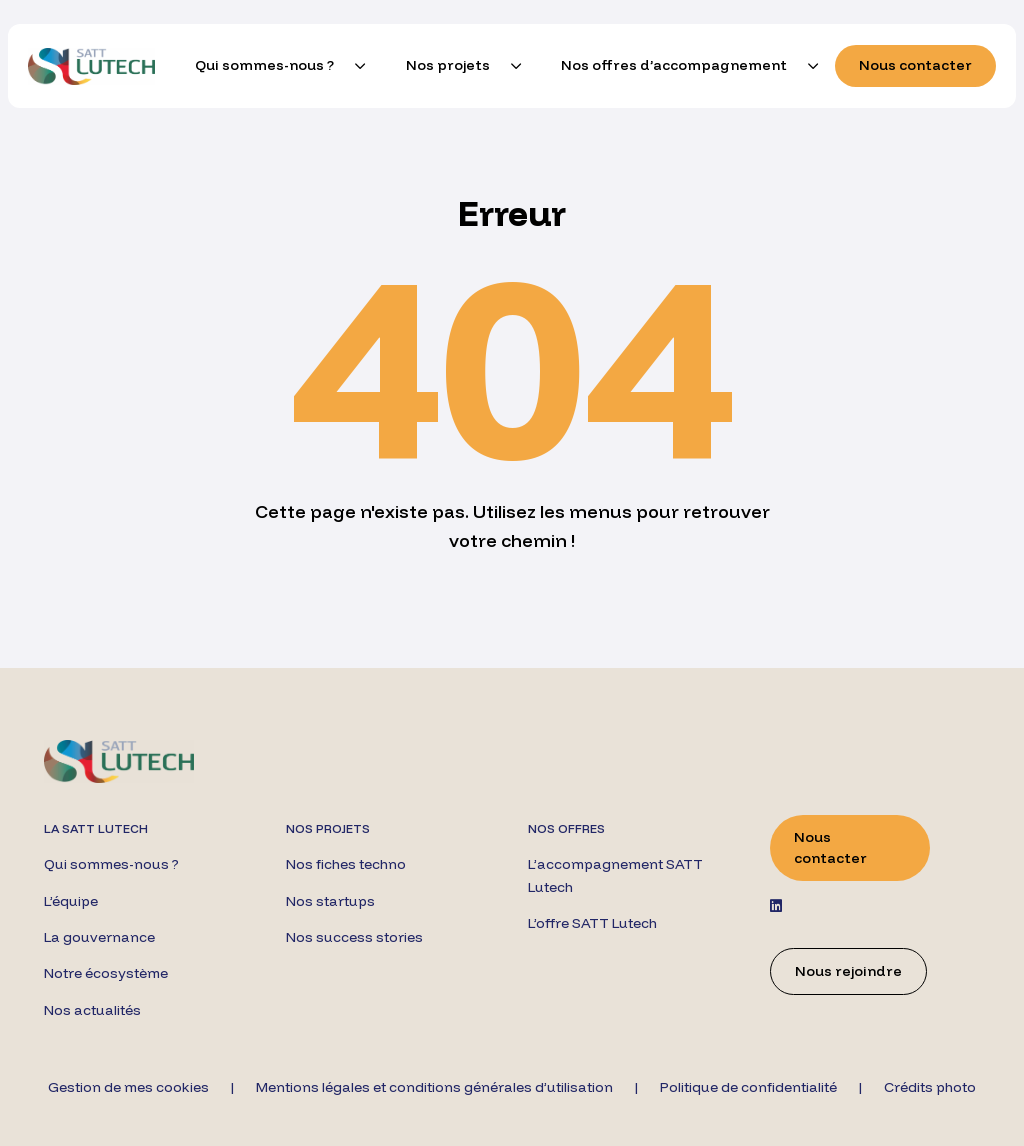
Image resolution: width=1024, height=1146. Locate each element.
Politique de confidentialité (748, 1087)
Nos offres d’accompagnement (674, 65)
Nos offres (566, 828)
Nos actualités (92, 1010)
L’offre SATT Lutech (592, 923)
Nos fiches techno (346, 864)
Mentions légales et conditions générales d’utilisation (434, 1087)
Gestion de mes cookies (128, 1087)
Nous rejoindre (848, 971)
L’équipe (71, 901)
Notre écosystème (106, 973)
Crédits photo (930, 1087)
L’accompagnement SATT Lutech (615, 875)
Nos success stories (354, 937)
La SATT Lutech (96, 828)
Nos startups (330, 901)
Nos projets (448, 65)
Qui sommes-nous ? (264, 65)
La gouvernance (99, 937)
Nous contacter (915, 65)
